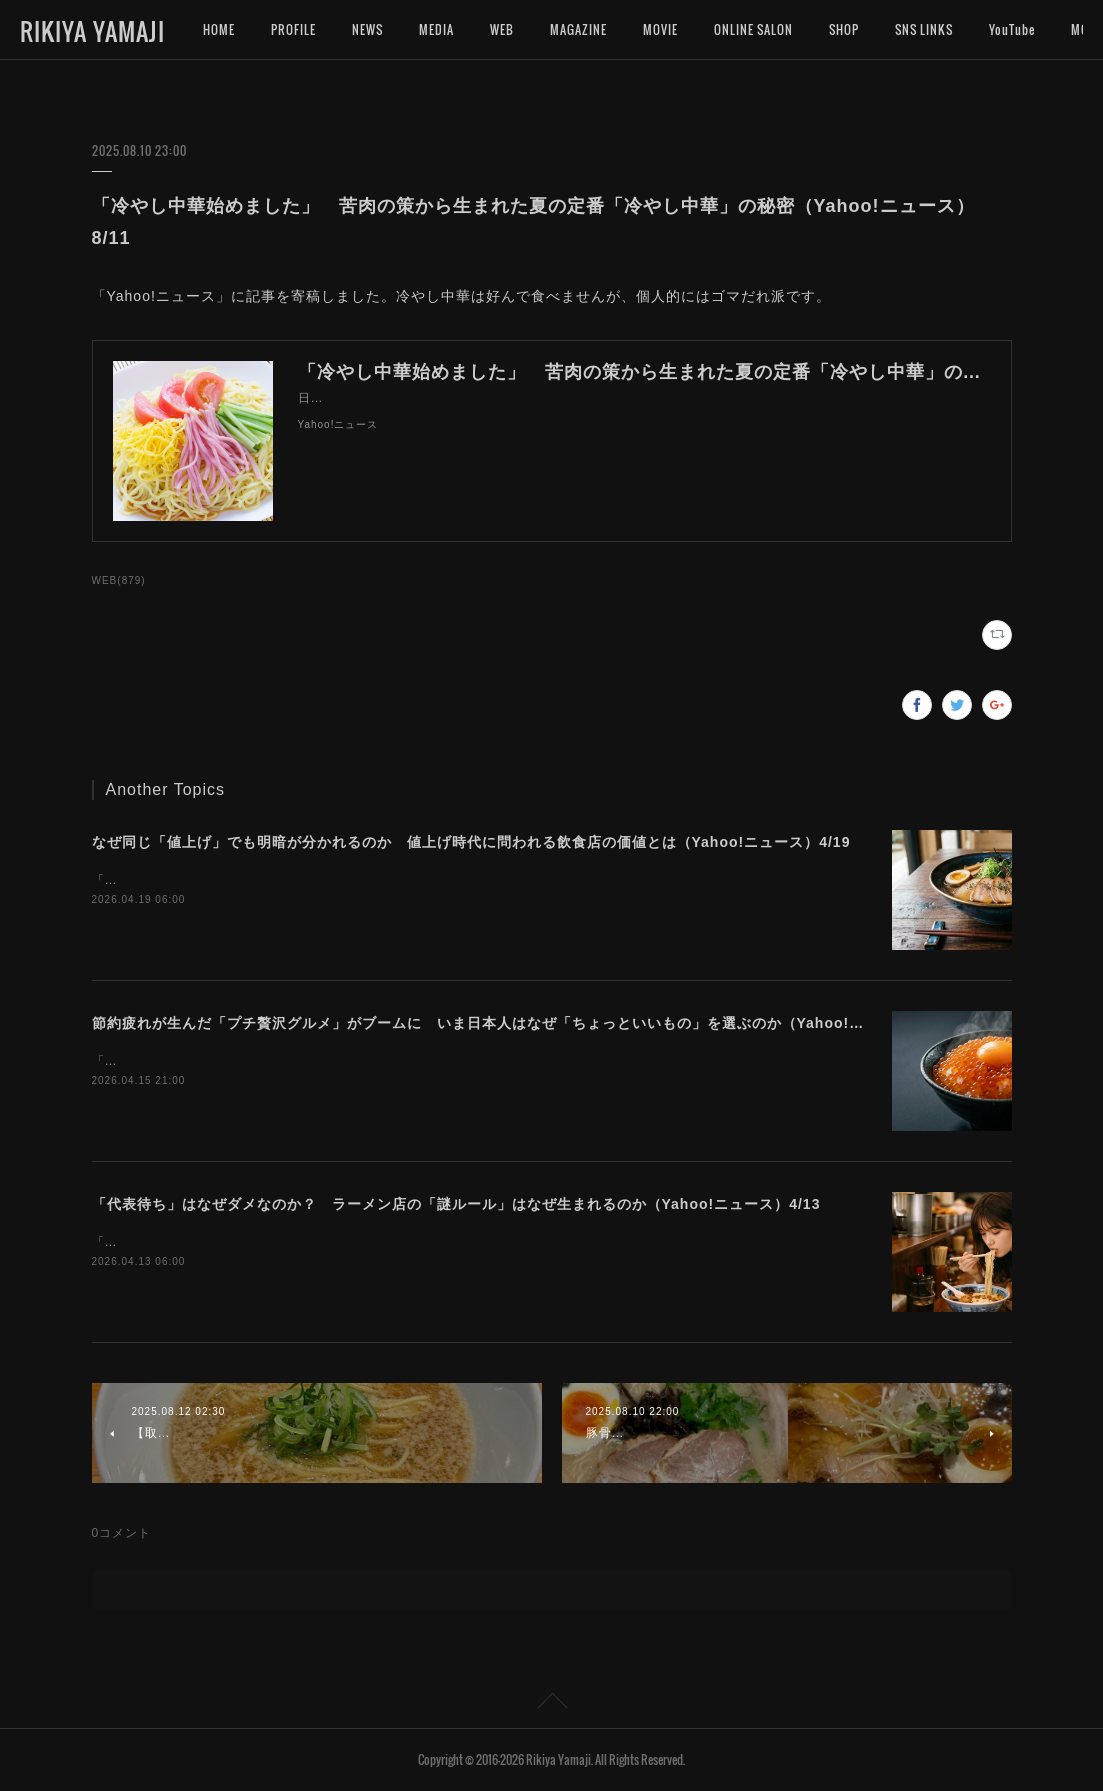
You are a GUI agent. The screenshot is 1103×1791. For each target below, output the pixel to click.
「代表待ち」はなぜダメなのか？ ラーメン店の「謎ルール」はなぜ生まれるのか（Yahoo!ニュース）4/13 (456, 1204)
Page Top (551, 1704)
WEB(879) (119, 580)
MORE (1005, 29)
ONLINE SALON (753, 29)
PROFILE (293, 29)
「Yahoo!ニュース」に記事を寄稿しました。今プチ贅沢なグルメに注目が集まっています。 (360, 1061)
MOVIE (660, 29)
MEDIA (436, 29)
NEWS (367, 29)
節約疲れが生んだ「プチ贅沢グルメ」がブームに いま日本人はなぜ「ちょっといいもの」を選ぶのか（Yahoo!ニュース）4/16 (524, 1023)
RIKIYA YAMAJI (92, 31)
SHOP (844, 29)
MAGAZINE (578, 29)
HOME (219, 29)
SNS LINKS (924, 29)
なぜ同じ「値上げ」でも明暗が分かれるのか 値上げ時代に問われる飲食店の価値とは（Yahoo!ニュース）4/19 (471, 842)
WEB (502, 29)
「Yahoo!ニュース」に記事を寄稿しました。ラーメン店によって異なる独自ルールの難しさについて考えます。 (419, 1242)
